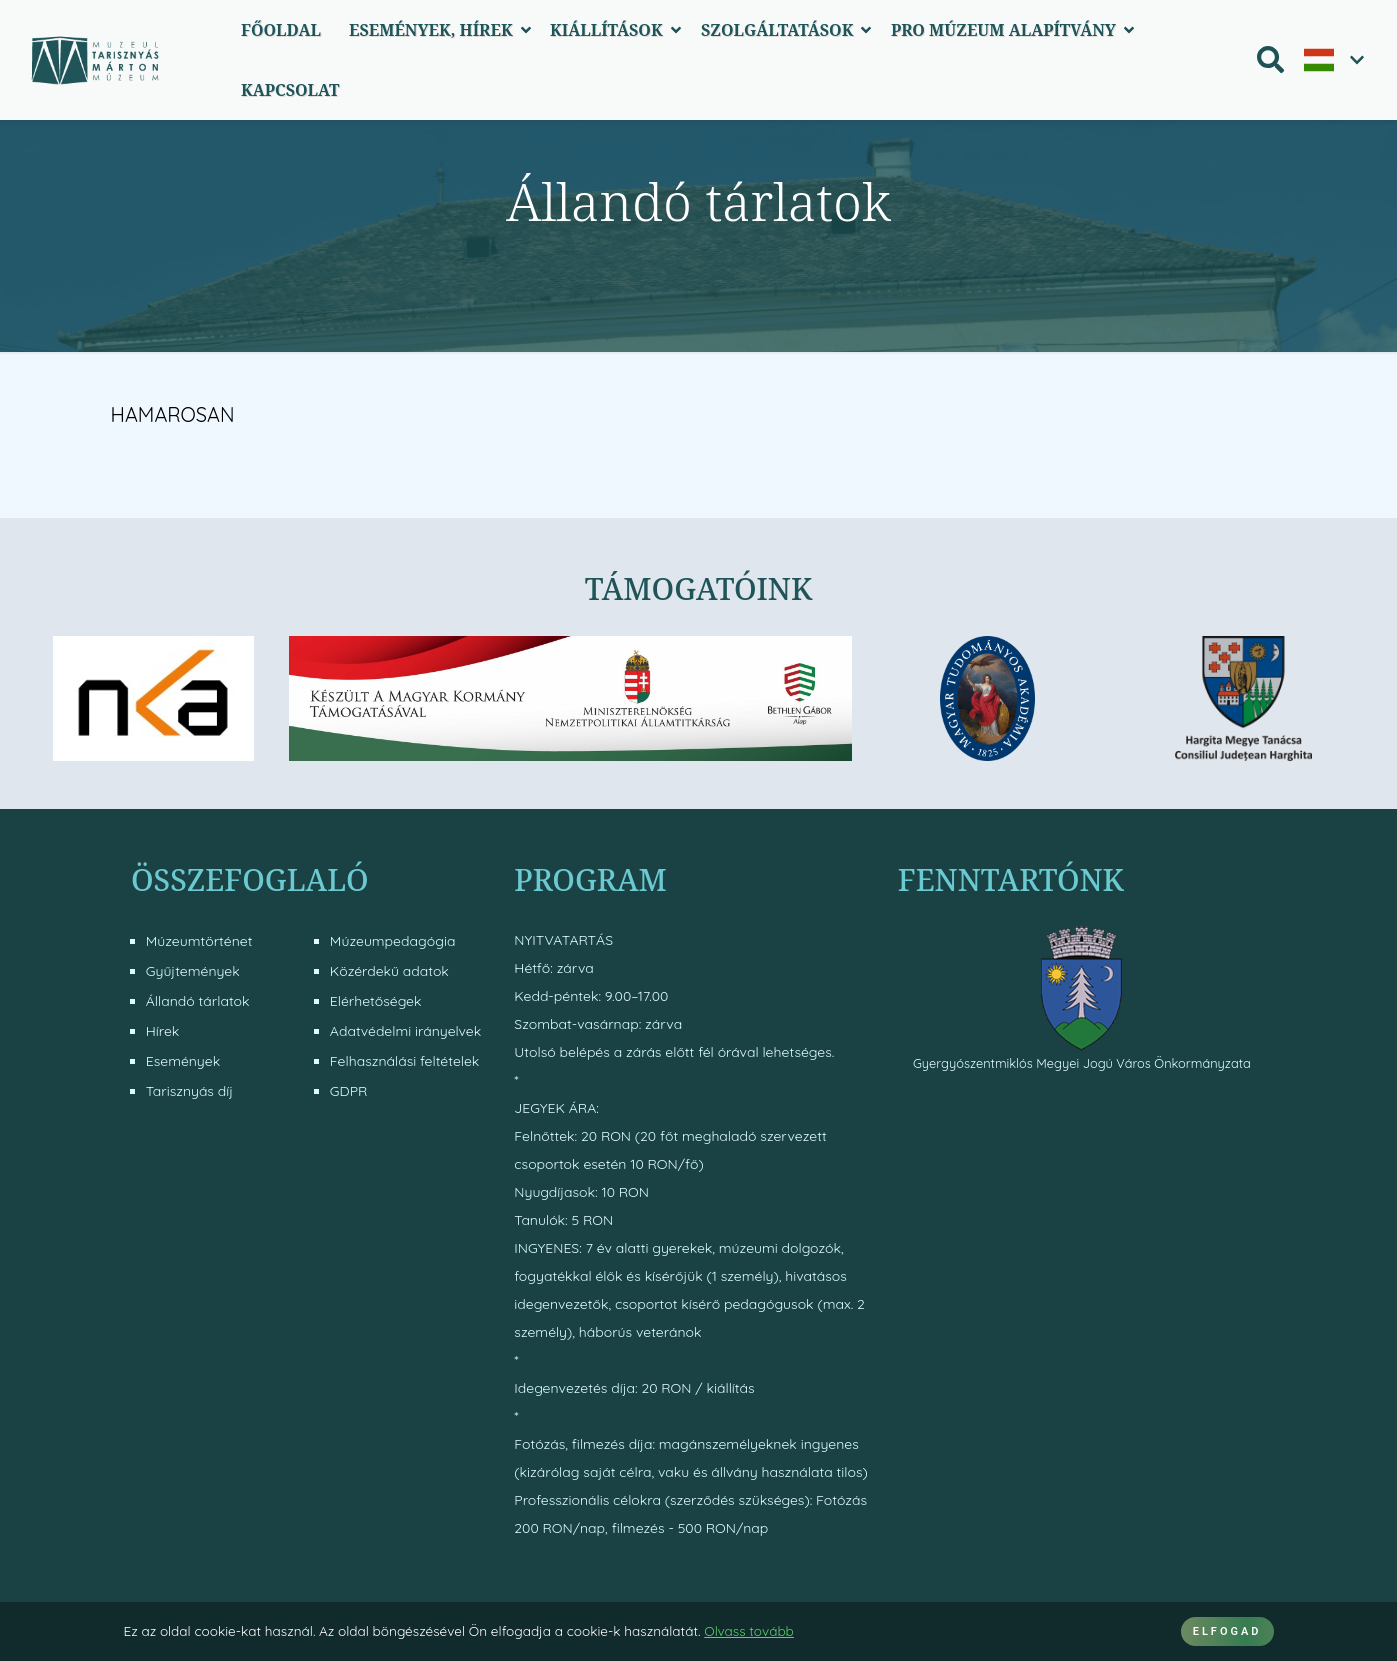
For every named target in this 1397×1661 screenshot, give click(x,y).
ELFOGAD (1227, 1631)
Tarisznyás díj (189, 1091)
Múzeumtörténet (199, 941)
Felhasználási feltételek (404, 1061)
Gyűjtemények (193, 971)
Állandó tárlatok (198, 1001)
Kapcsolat (290, 90)
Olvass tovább (749, 1630)
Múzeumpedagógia (393, 941)
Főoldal (281, 30)
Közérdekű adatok (389, 971)
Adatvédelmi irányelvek (405, 1031)
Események (183, 1061)
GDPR (349, 1091)
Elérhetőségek (376, 1001)
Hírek (163, 1031)
